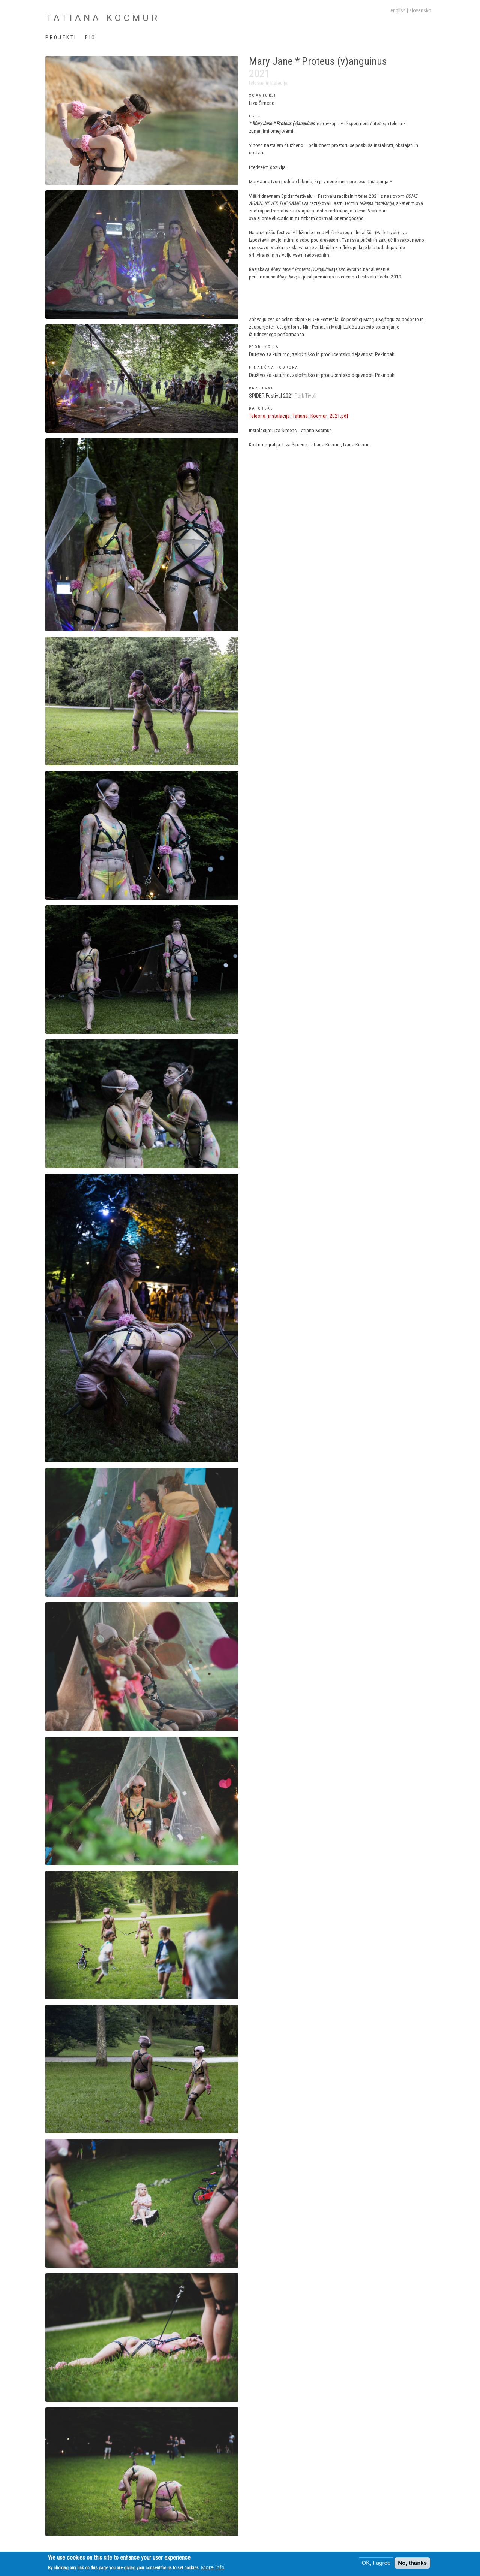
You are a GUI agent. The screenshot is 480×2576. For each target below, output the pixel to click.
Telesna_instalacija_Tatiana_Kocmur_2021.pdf (298, 416)
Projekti (60, 37)
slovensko (420, 10)
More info (213, 2568)
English (398, 10)
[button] (141, 120)
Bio (90, 37)
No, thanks (412, 2563)
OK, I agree (376, 2563)
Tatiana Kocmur (102, 17)
